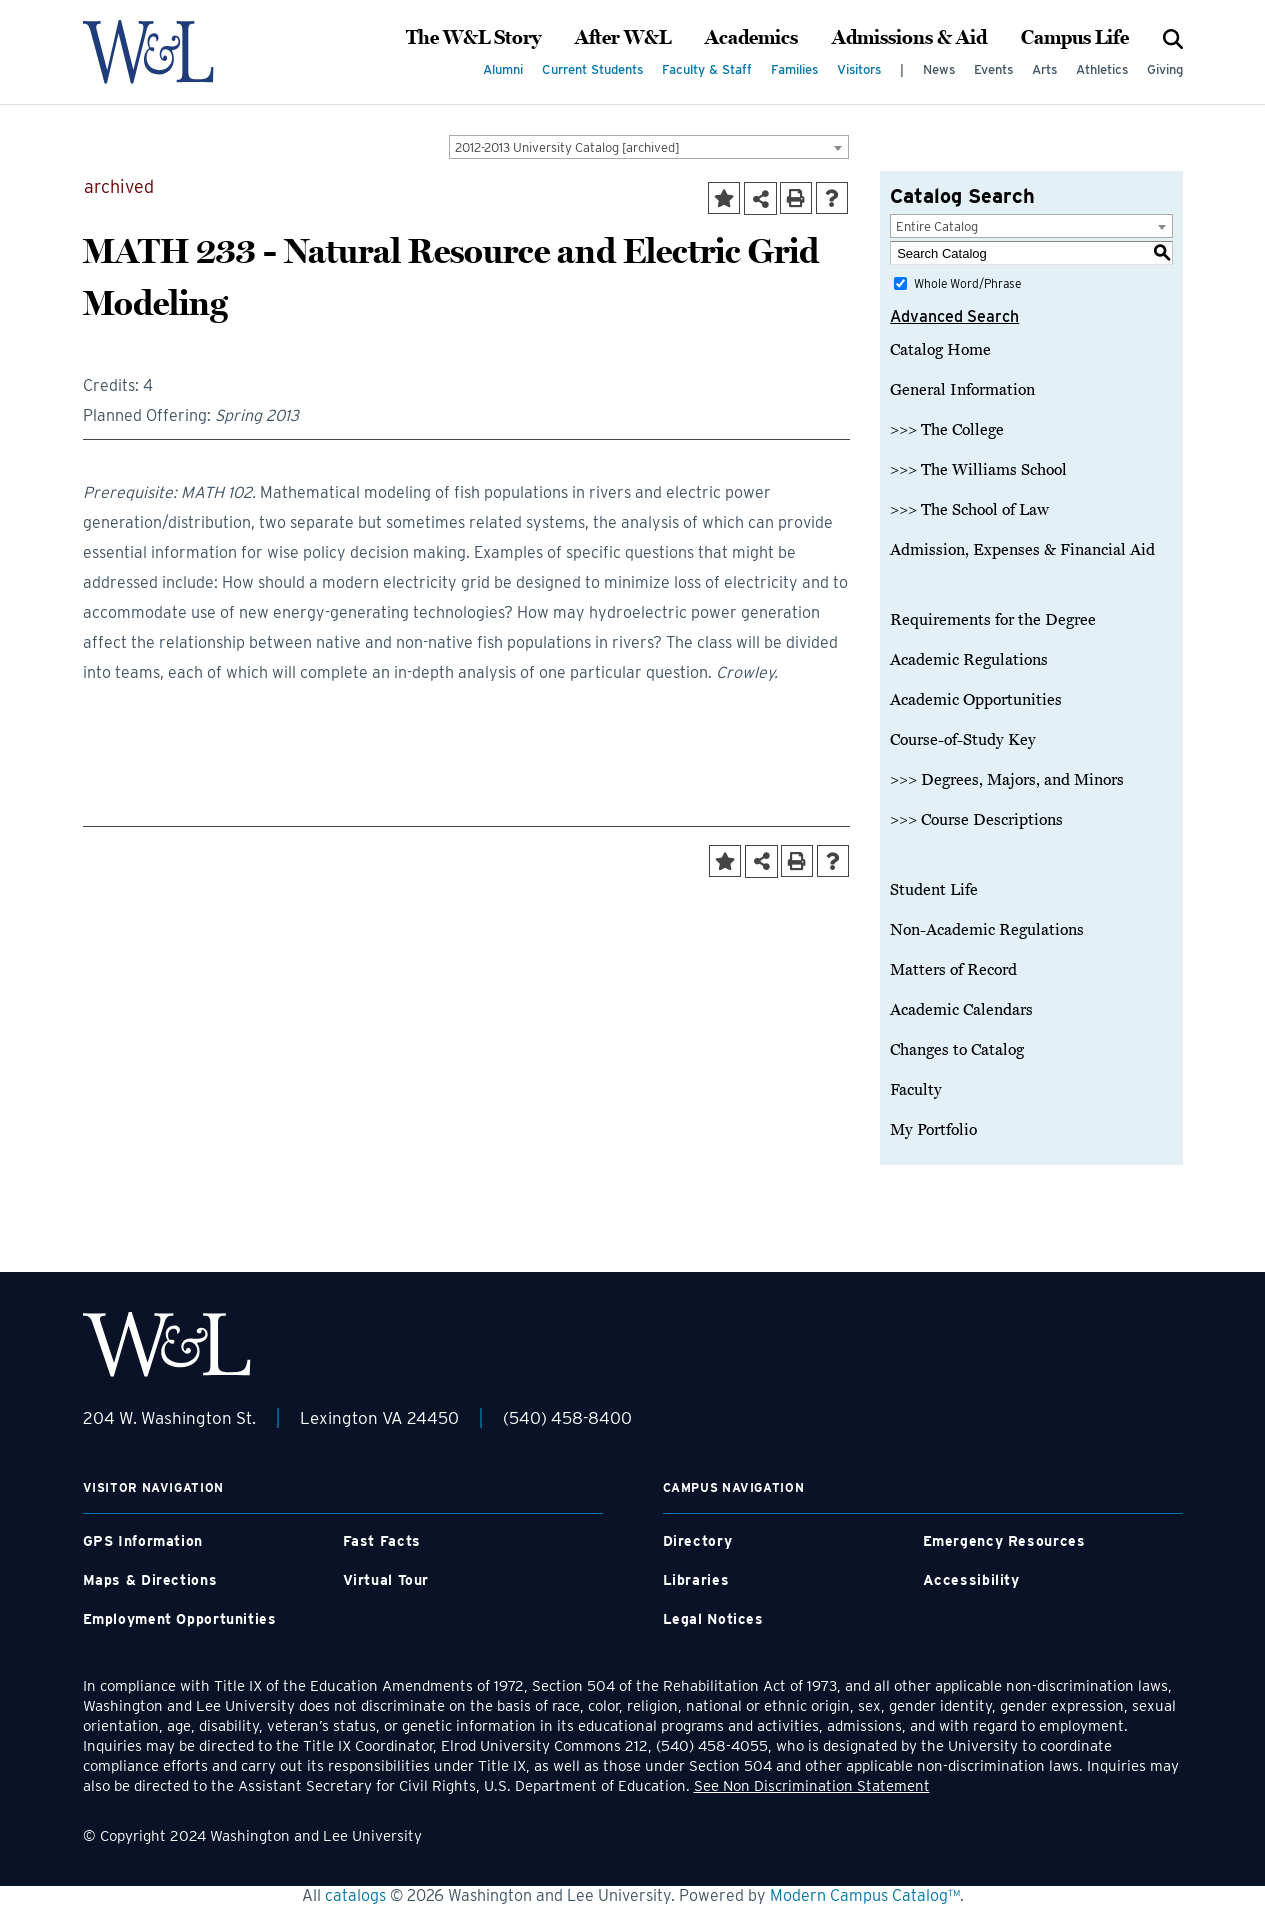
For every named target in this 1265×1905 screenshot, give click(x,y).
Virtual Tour (386, 1580)
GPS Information (143, 1541)
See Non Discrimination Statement (812, 1786)
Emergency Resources (1004, 1541)
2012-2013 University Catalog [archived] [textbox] (567, 147)
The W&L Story (473, 38)
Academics (751, 38)
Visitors (859, 69)
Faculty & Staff (707, 69)
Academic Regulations (969, 660)
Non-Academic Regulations (987, 930)
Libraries (696, 1580)
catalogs (355, 1895)
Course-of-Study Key (963, 740)
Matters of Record (953, 970)
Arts (1044, 69)
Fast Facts (382, 1541)
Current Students (592, 69)
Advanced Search (954, 316)
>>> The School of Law (969, 510)
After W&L (623, 38)
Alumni (503, 69)
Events (993, 69)
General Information (962, 390)
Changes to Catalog (957, 1050)
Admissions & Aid (909, 38)
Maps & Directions (150, 1580)
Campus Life (1075, 38)
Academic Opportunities (976, 700)
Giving (1165, 69)
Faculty (916, 1090)
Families (794, 69)
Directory (698, 1541)
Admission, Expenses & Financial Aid (1022, 550)
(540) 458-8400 (567, 1418)
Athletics (1102, 69)
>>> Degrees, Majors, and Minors (1007, 780)
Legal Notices (713, 1619)
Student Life (934, 890)
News (939, 69)
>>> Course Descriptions (976, 820)
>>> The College (947, 430)
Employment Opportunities (180, 1619)
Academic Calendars (961, 1010)
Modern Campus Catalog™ (865, 1895)
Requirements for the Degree (993, 620)
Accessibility (971, 1580)
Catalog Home (940, 350)
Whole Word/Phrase (967, 283)
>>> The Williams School (978, 470)
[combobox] (649, 147)
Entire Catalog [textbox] (937, 226)
